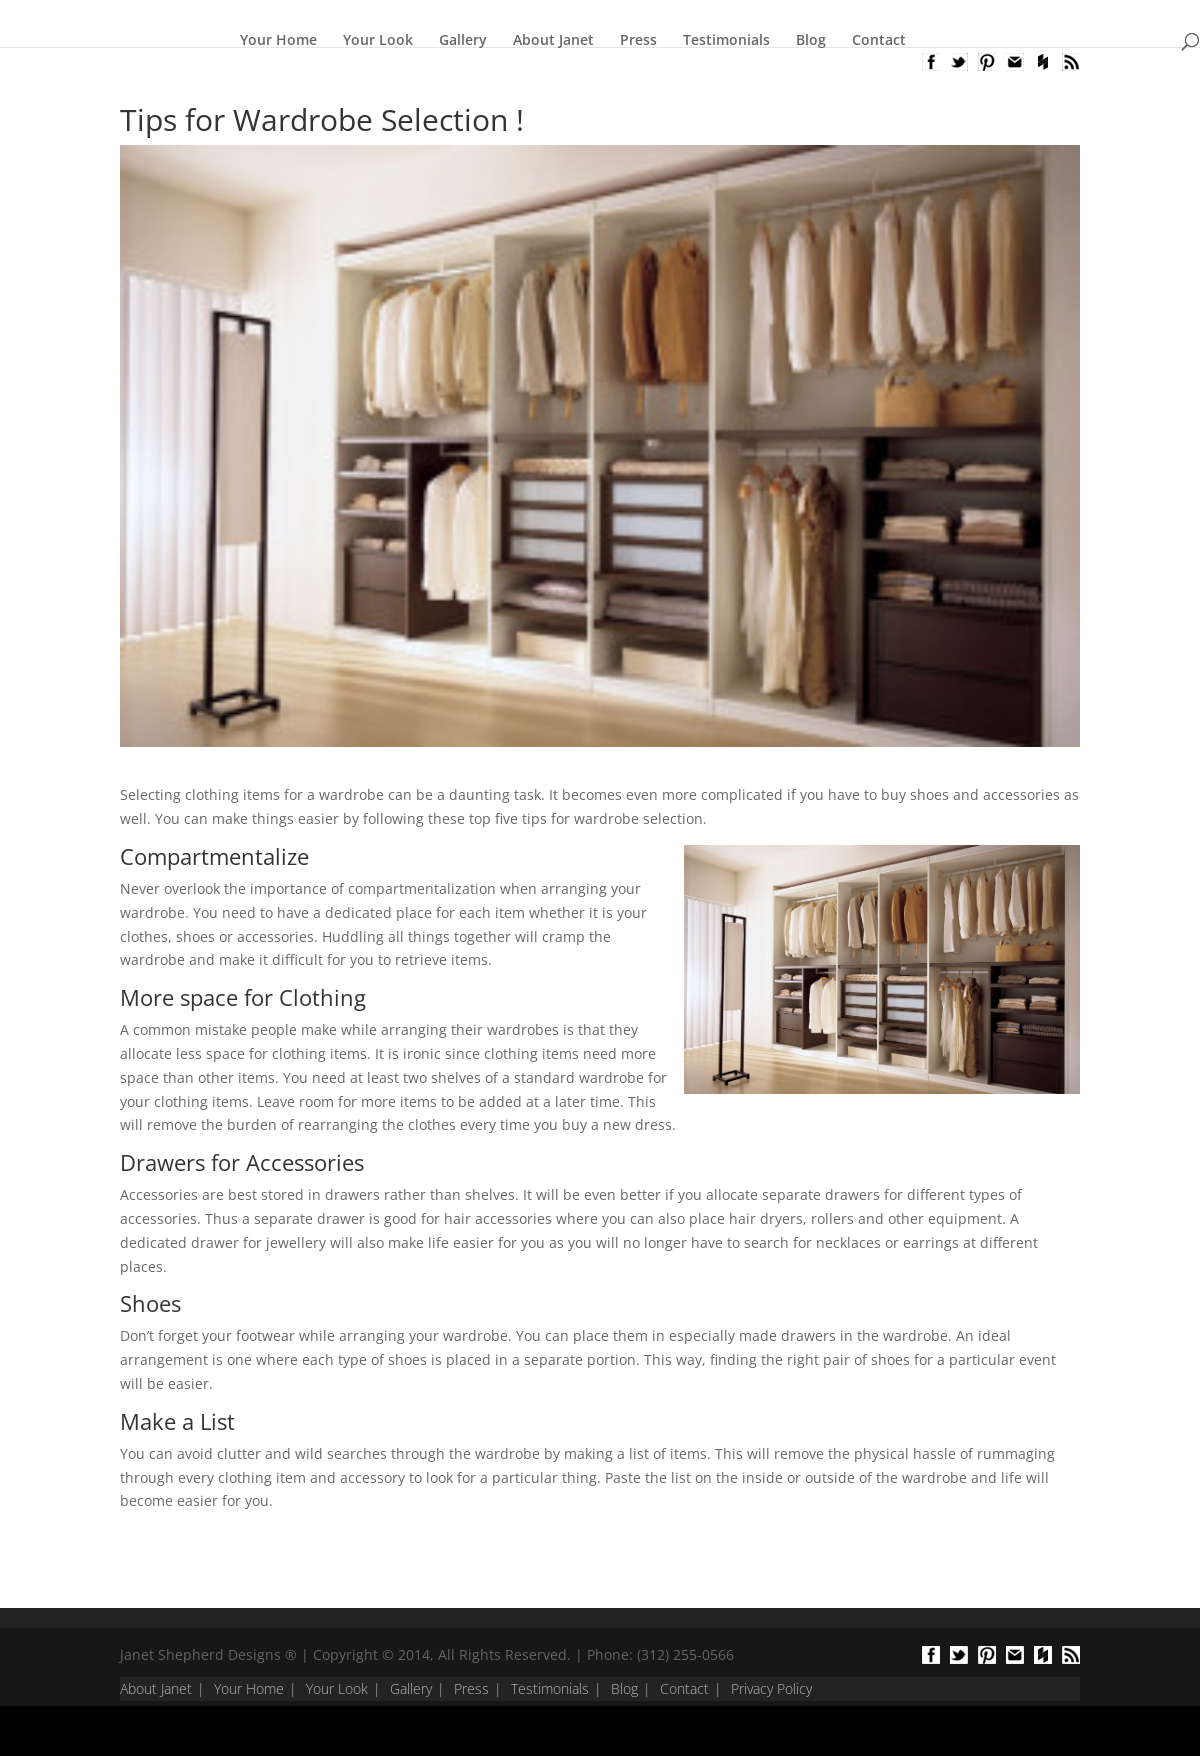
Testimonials (726, 40)
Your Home (278, 40)
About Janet (553, 40)
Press (638, 40)
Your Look (378, 40)
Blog (811, 40)
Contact (879, 40)
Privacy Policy (771, 1688)
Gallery (463, 40)
